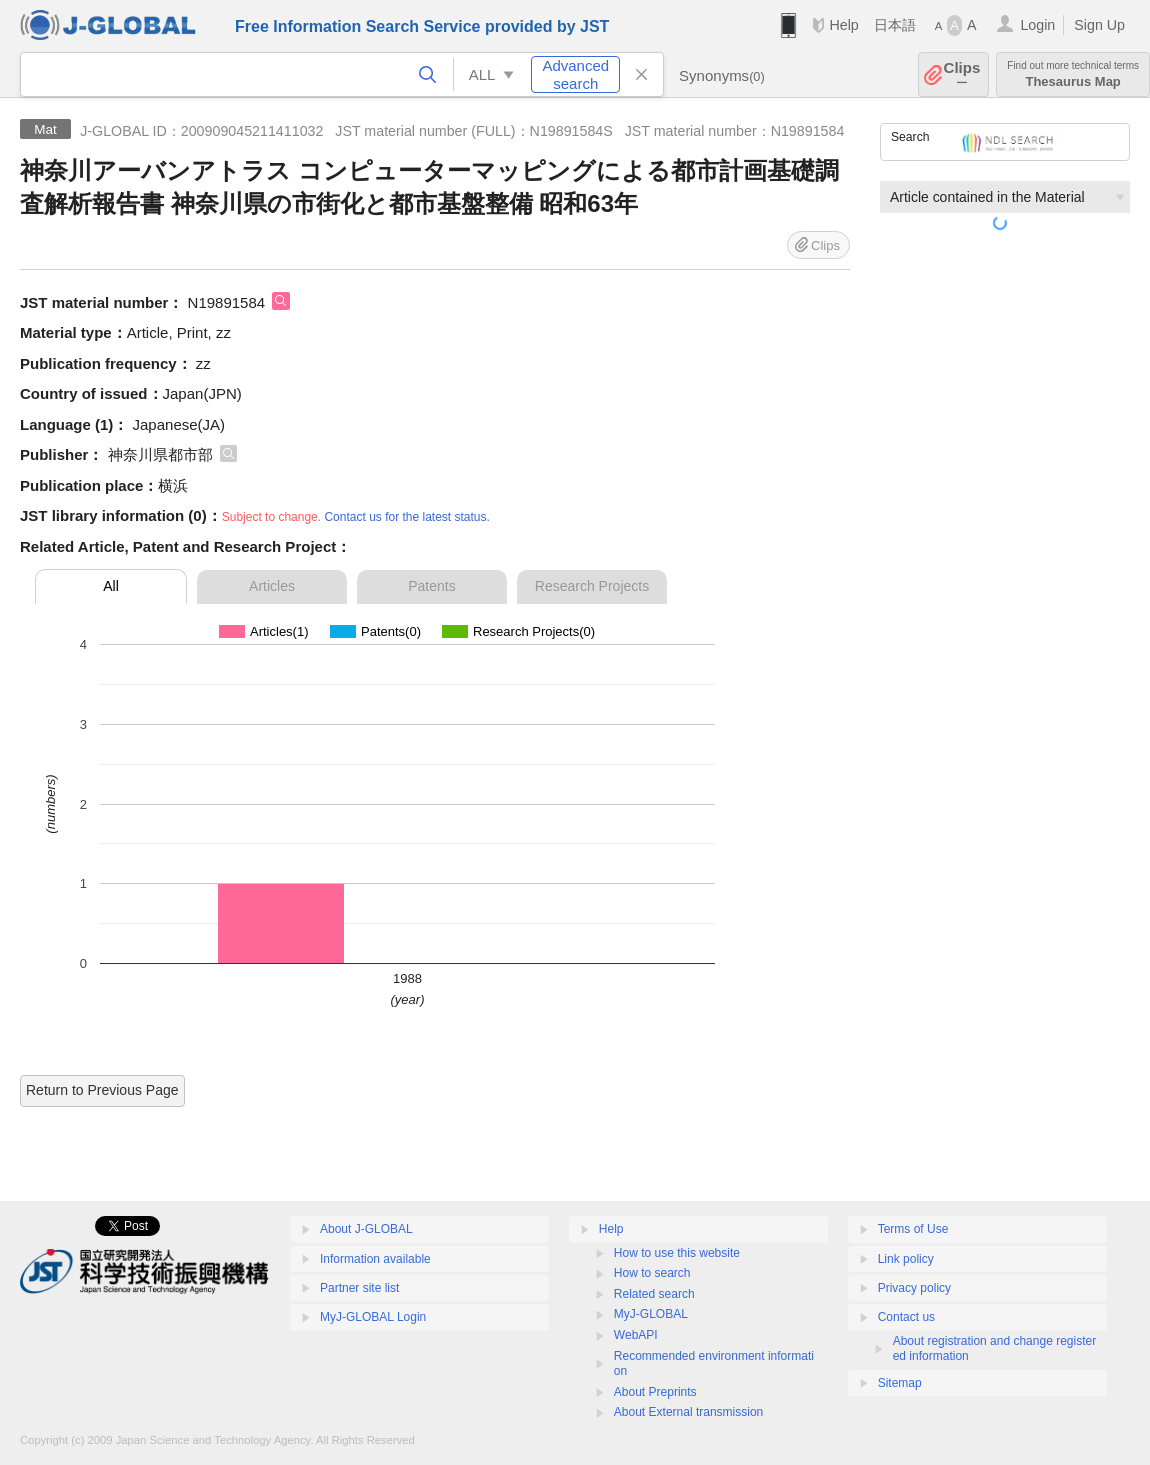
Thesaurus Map (1073, 74)
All (111, 586)
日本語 (895, 25)
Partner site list (359, 1288)
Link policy (906, 1259)
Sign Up (1099, 25)
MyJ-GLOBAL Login (373, 1317)
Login (1037, 25)
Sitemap (900, 1383)
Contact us (906, 1317)
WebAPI (636, 1335)
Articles (272, 586)
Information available (375, 1259)
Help (843, 25)
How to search (652, 1273)
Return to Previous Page (102, 1090)
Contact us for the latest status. (406, 517)
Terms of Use (913, 1229)
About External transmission (688, 1412)
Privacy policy (914, 1288)
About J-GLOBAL (366, 1229)
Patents (431, 586)
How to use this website (677, 1253)
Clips (962, 74)
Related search (654, 1294)
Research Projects (592, 586)
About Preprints (655, 1392)
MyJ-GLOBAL (651, 1314)
